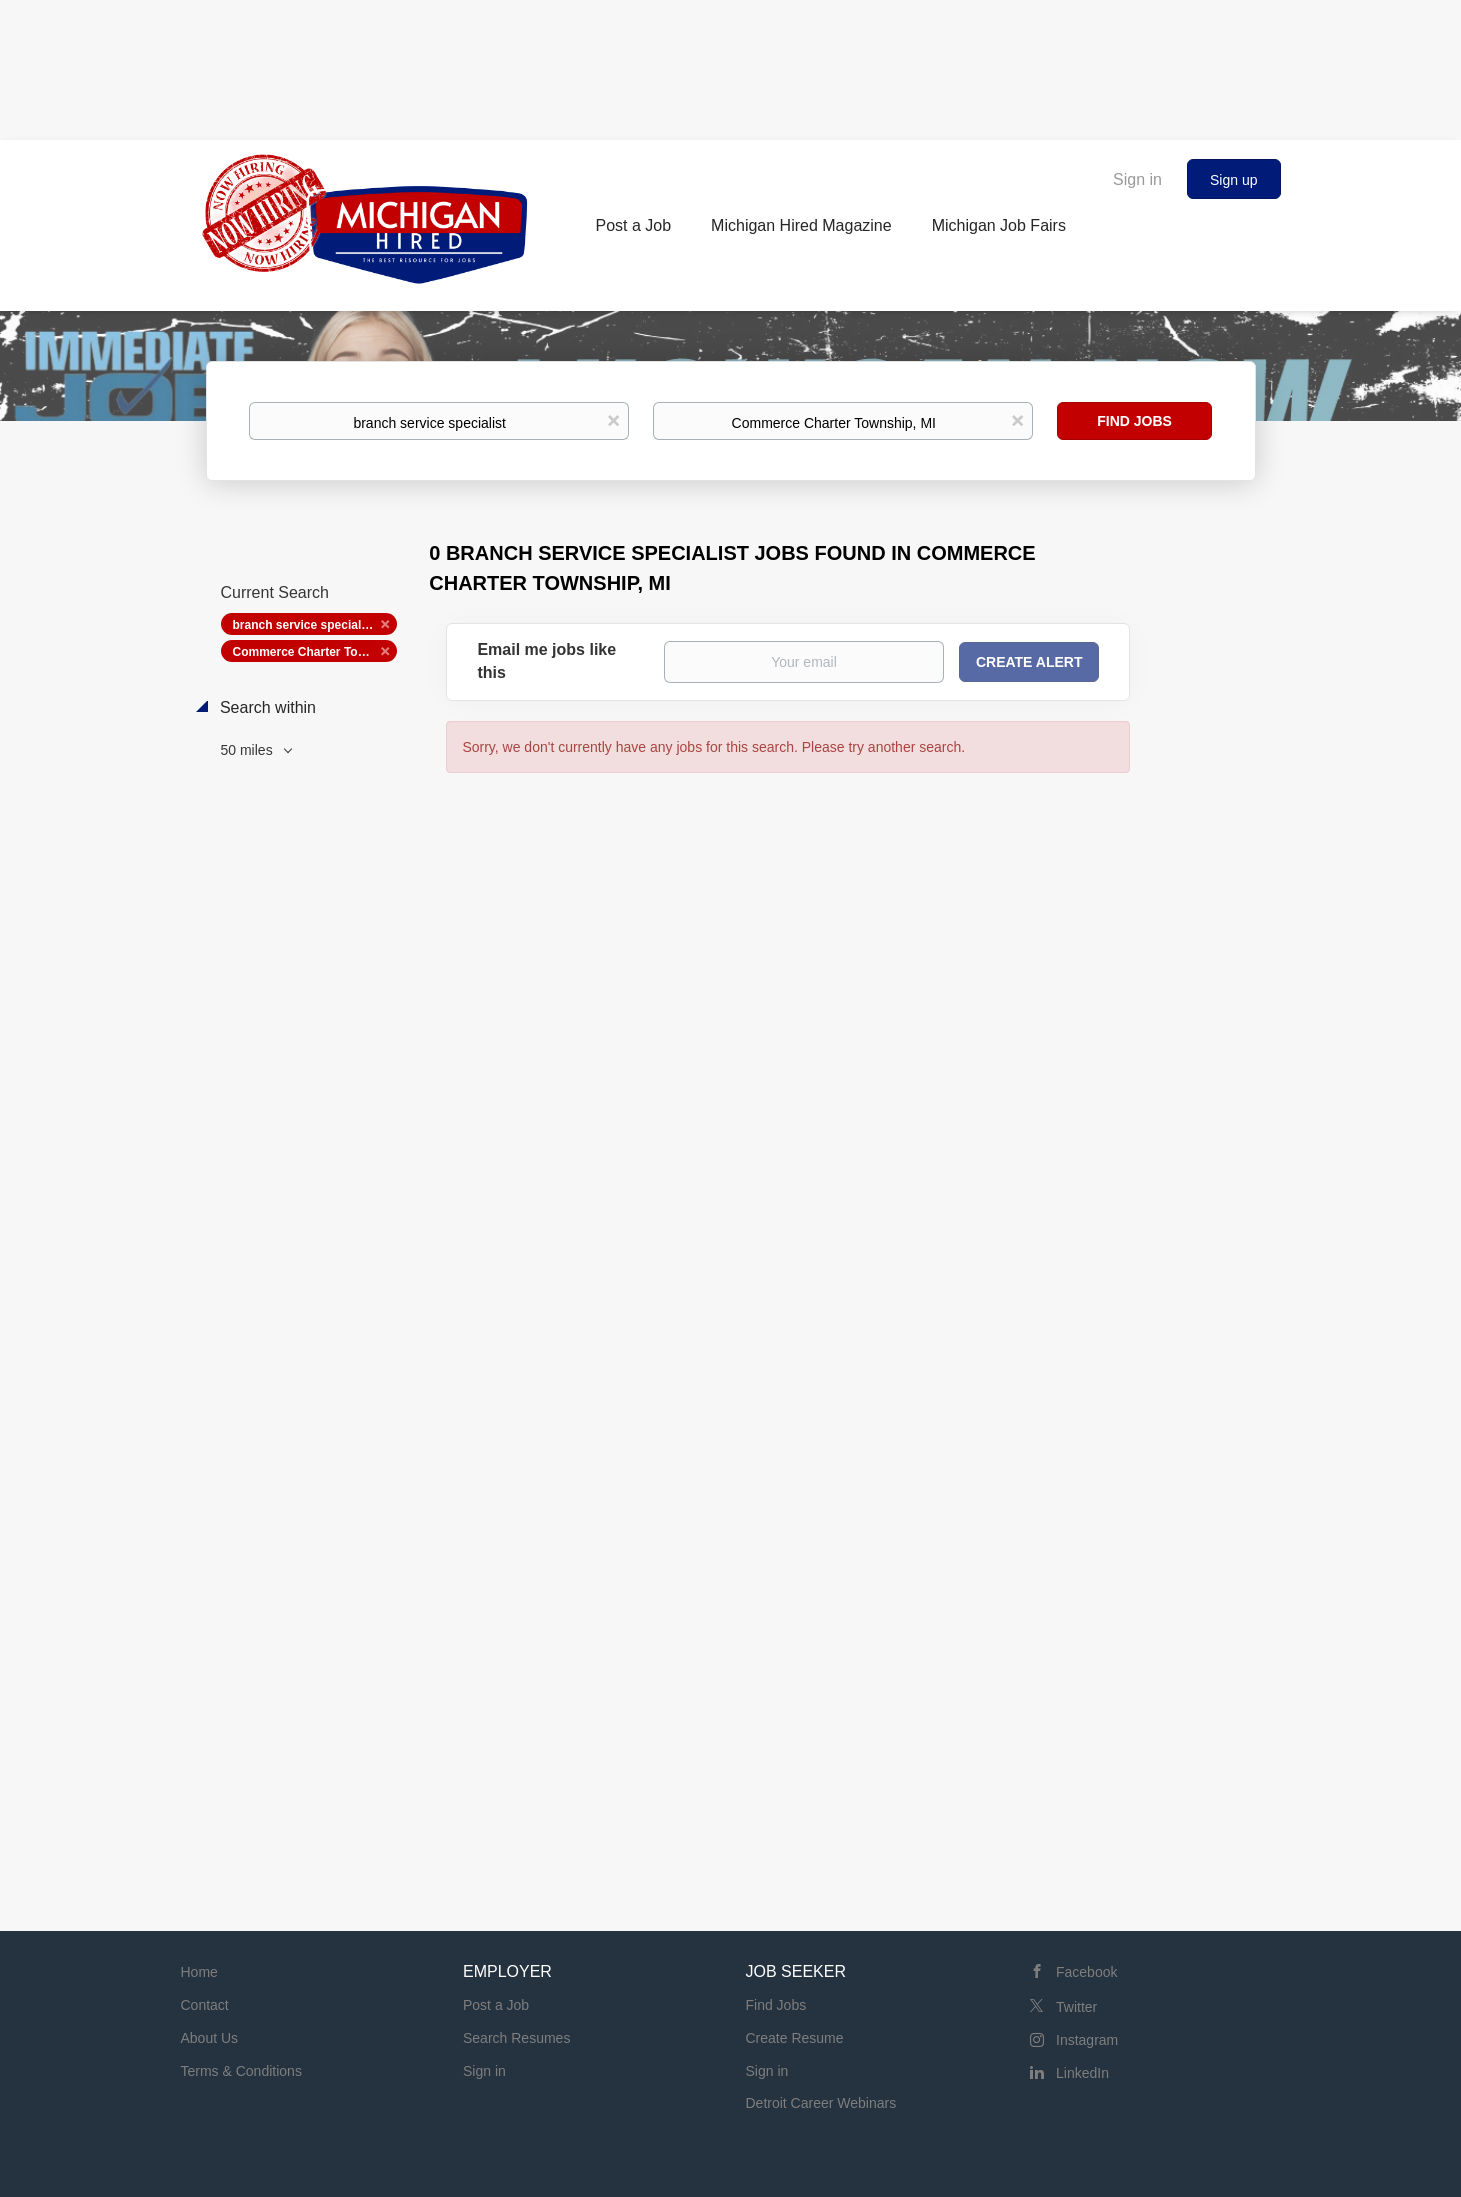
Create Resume (795, 2038)
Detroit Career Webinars (821, 2103)
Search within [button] (266, 707)
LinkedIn (1082, 2073)
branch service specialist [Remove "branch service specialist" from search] (304, 625)
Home (199, 1972)
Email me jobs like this (546, 661)
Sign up (1233, 180)
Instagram (1087, 2040)
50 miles (249, 750)
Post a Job (496, 2005)
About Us (210, 2038)
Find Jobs (1134, 421)
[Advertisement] (731, 65)
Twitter (1076, 2007)
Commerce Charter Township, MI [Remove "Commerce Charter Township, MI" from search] (315, 652)
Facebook (1086, 1972)
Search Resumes (516, 2038)
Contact (205, 2005)
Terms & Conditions (241, 2071)
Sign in (1137, 179)
